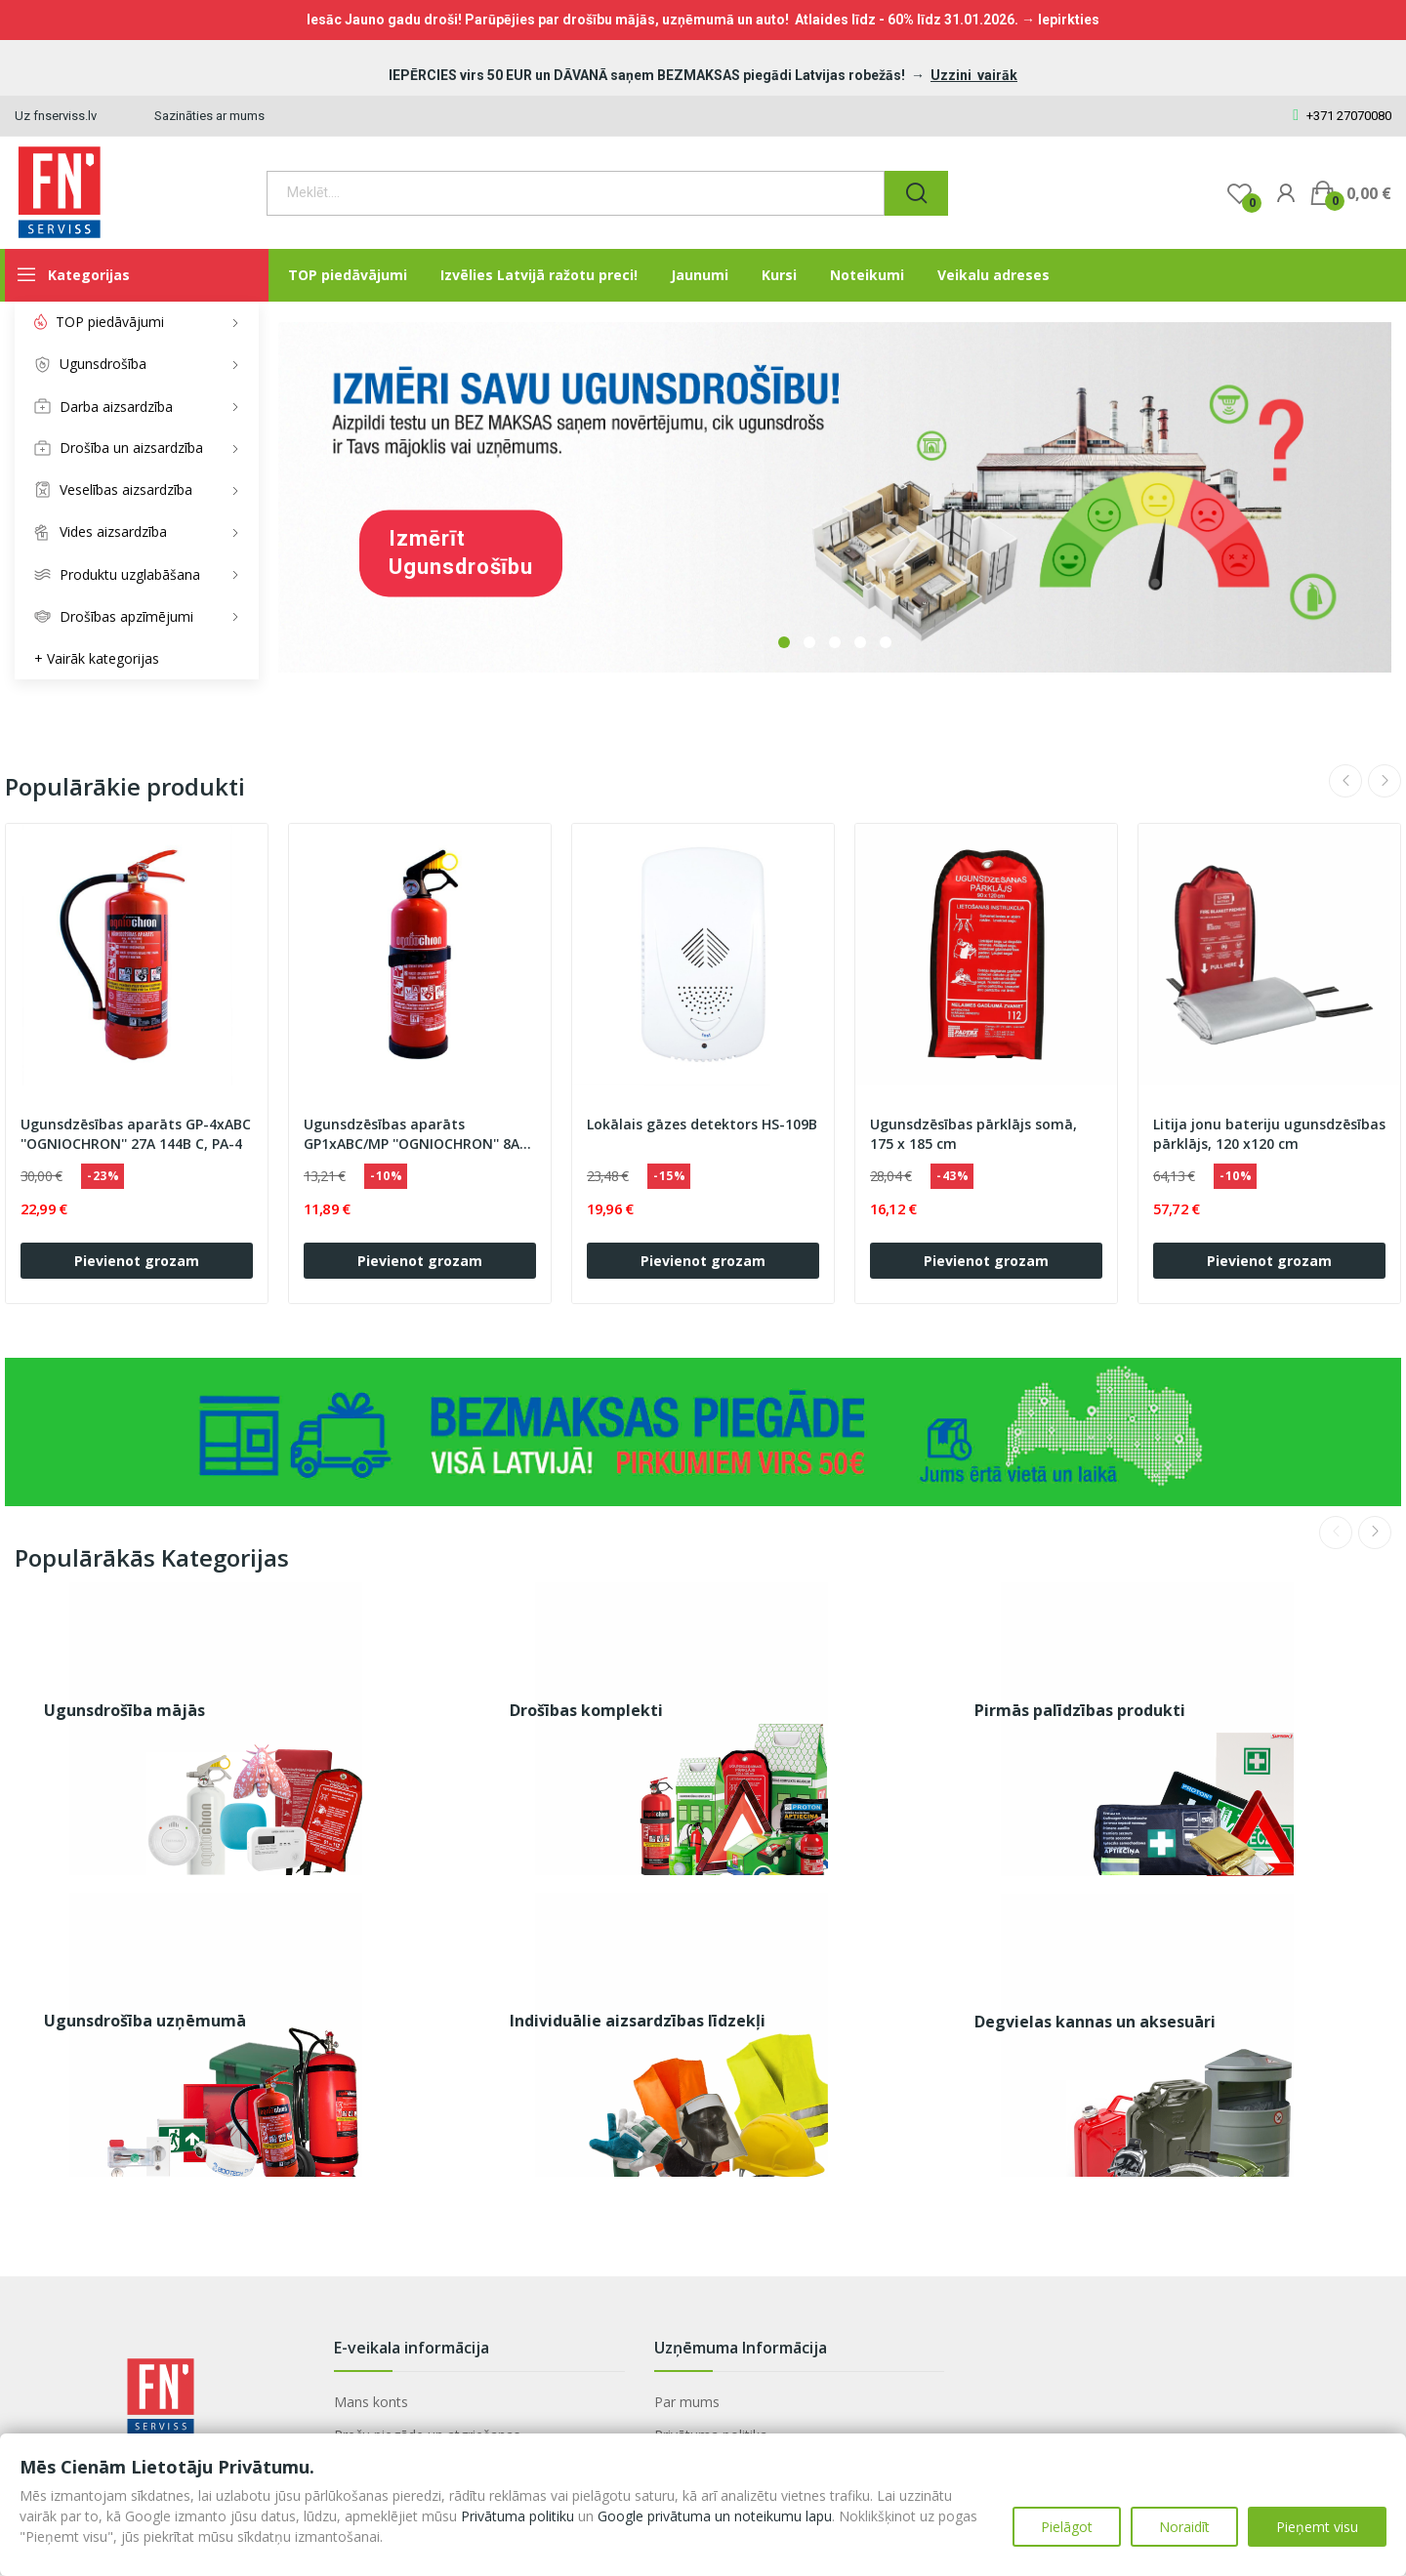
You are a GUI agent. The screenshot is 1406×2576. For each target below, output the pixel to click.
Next (1384, 780)
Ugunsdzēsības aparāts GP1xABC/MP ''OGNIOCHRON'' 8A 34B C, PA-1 (411, 1134)
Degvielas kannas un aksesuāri (1095, 2021)
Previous (1345, 780)
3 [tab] (835, 642)
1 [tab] (784, 642)
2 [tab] (809, 642)
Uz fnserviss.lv (56, 115)
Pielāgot (1067, 2526)
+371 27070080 (1342, 115)
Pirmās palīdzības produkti (1079, 1710)
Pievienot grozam (136, 1260)
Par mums (687, 2401)
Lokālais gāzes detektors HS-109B (702, 1124)
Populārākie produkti (125, 786)
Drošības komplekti (586, 1710)
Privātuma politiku (517, 2516)
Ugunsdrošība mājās (124, 1710)
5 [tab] (885, 642)
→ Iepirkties (1060, 19)
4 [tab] (860, 642)
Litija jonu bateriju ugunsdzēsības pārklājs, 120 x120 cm (1269, 1134)
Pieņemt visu (1317, 2526)
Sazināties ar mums (209, 115)
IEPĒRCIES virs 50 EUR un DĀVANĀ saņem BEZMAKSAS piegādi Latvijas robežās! (648, 75)
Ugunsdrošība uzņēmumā (145, 2020)
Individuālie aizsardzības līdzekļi (637, 2020)
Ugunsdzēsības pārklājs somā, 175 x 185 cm (973, 1134)
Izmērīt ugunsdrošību (461, 552)
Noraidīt (1184, 2526)
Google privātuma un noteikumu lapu (715, 2516)
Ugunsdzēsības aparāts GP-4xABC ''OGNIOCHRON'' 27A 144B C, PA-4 (136, 1134)
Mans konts (371, 2401)
